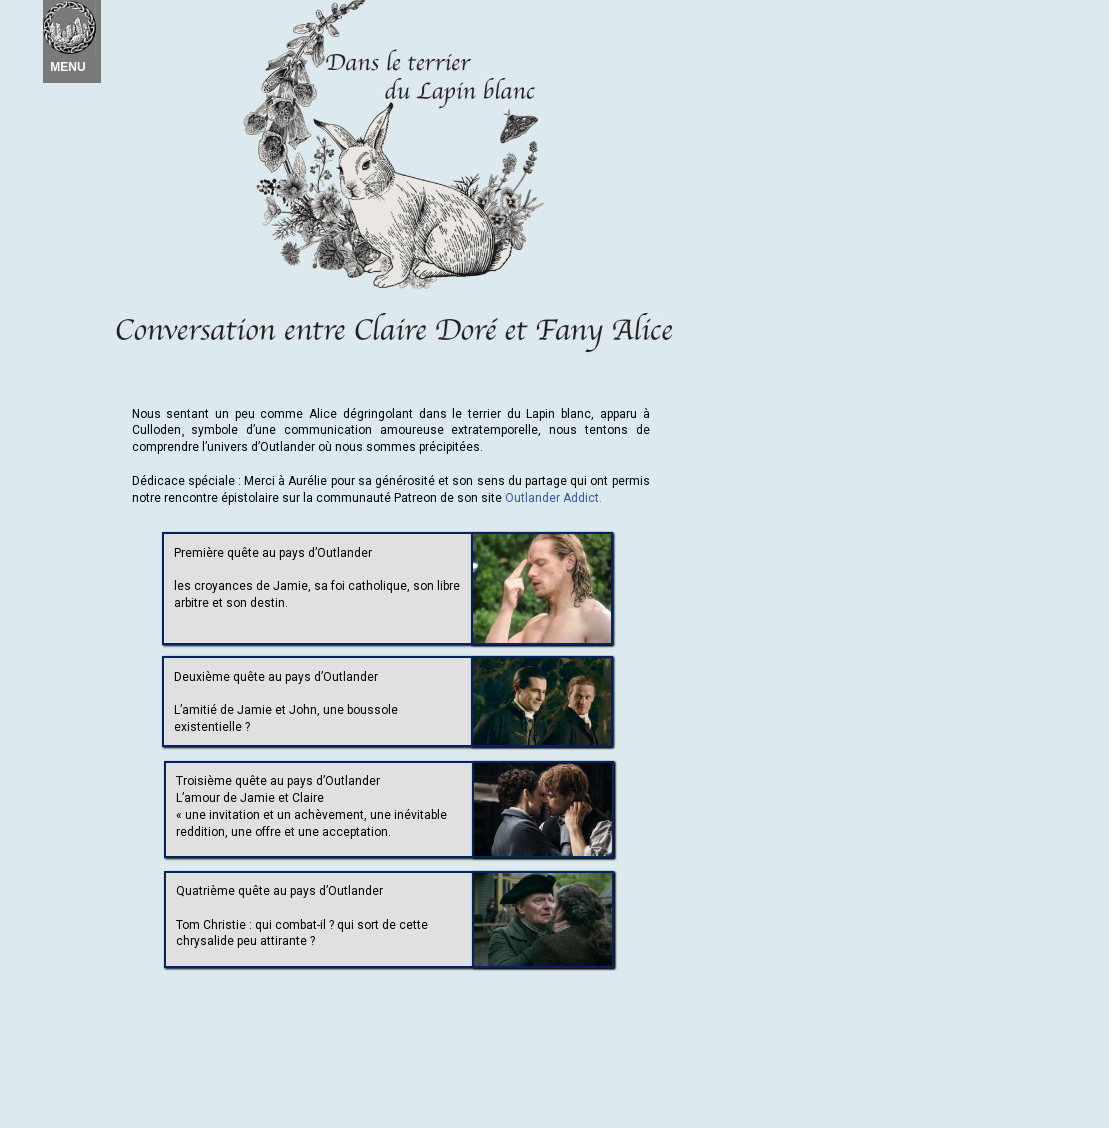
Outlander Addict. (553, 498)
